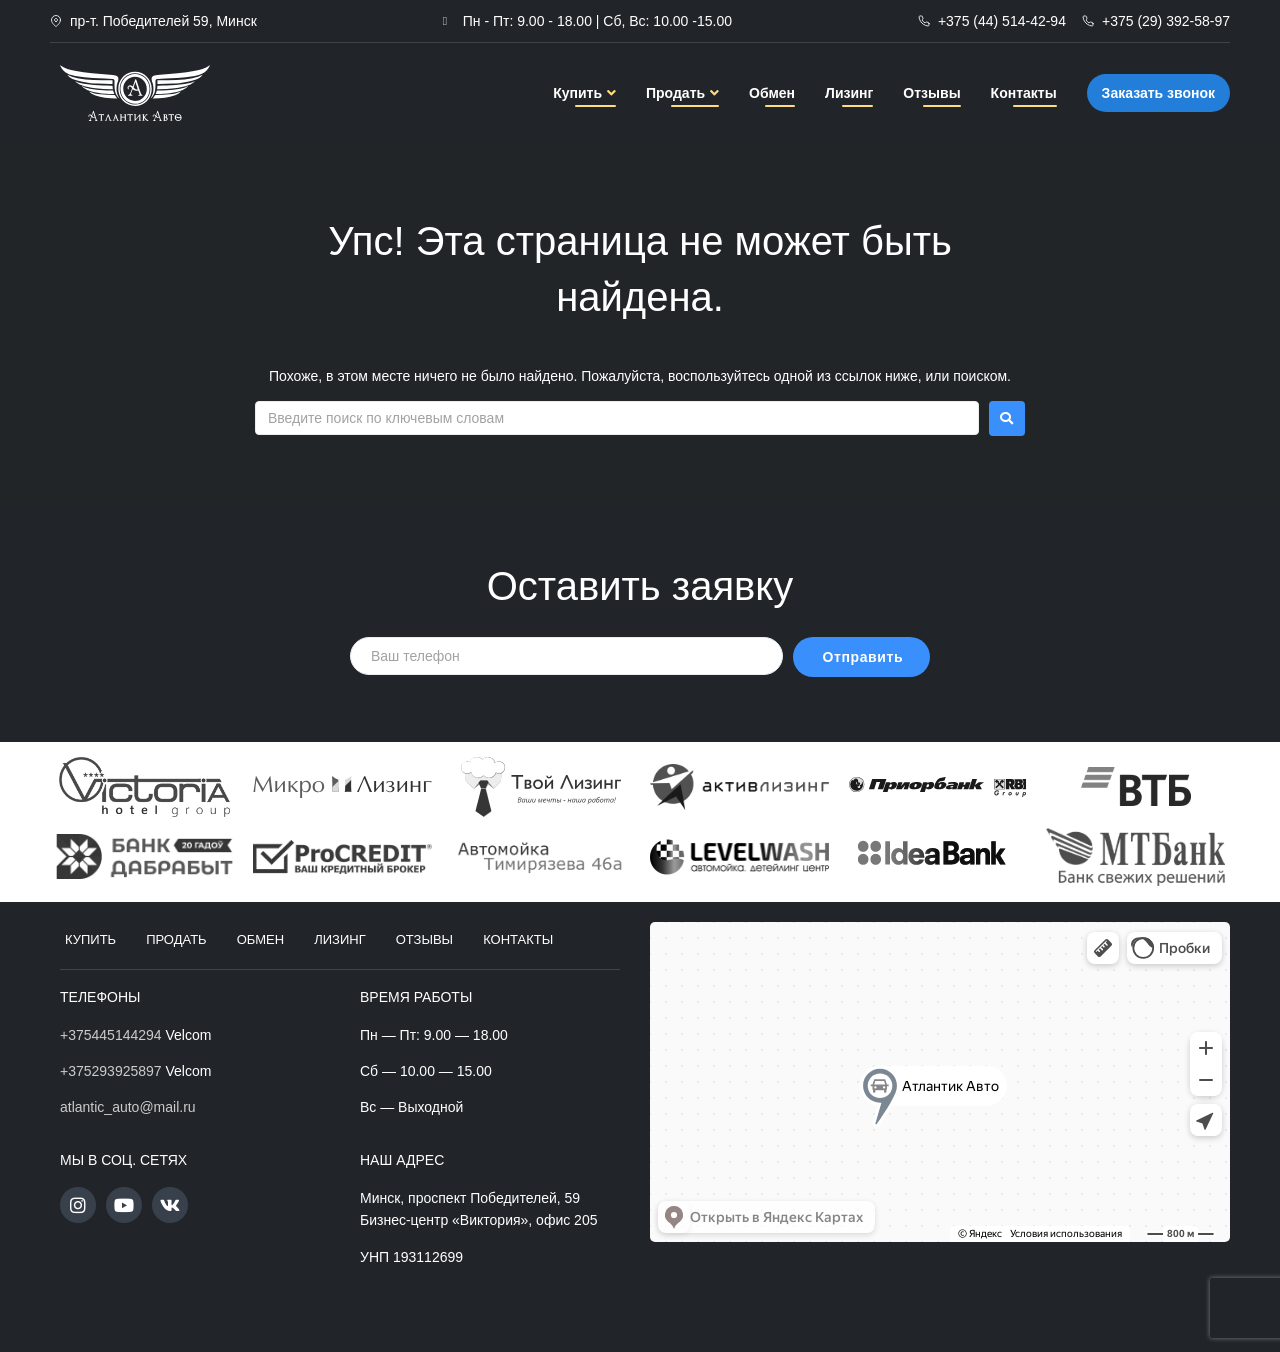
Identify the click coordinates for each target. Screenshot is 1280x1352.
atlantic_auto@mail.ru (128, 1107)
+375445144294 (111, 1035)
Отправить (863, 657)
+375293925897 (111, 1071)
